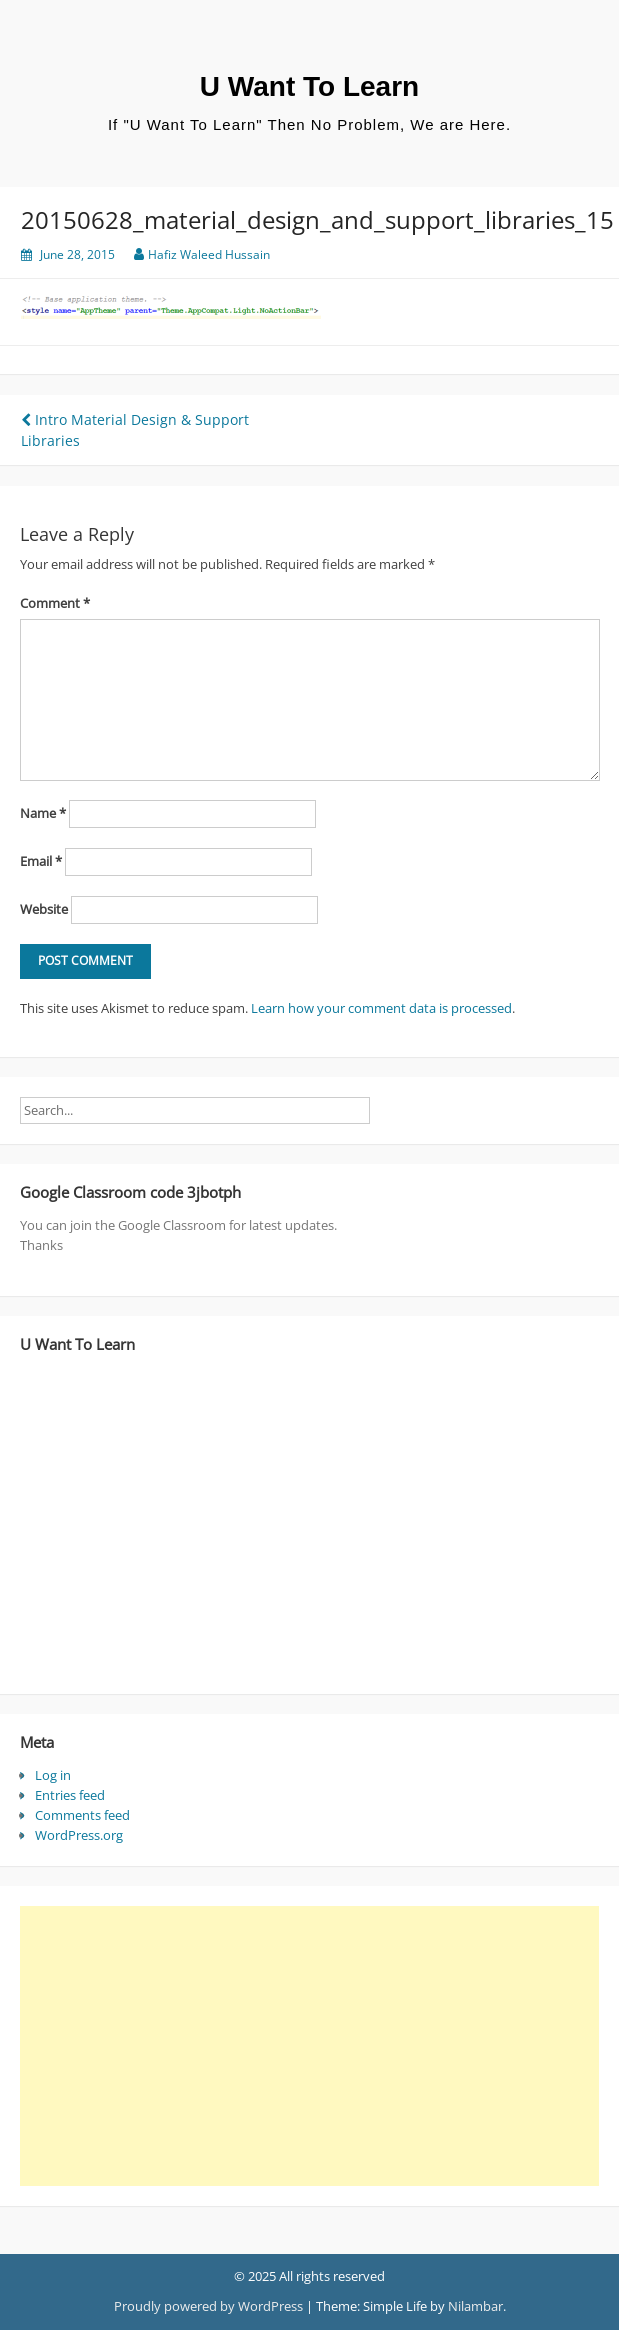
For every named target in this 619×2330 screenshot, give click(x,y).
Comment (55, 603)
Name (43, 813)
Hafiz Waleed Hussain (209, 254)
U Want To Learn (309, 86)
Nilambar (475, 2306)
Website (44, 909)
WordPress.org (79, 1835)
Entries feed (70, 1795)
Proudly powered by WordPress (208, 2306)
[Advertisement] (302, 2046)
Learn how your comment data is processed (381, 1008)
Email (41, 861)
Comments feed (82, 1815)
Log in (53, 1775)
